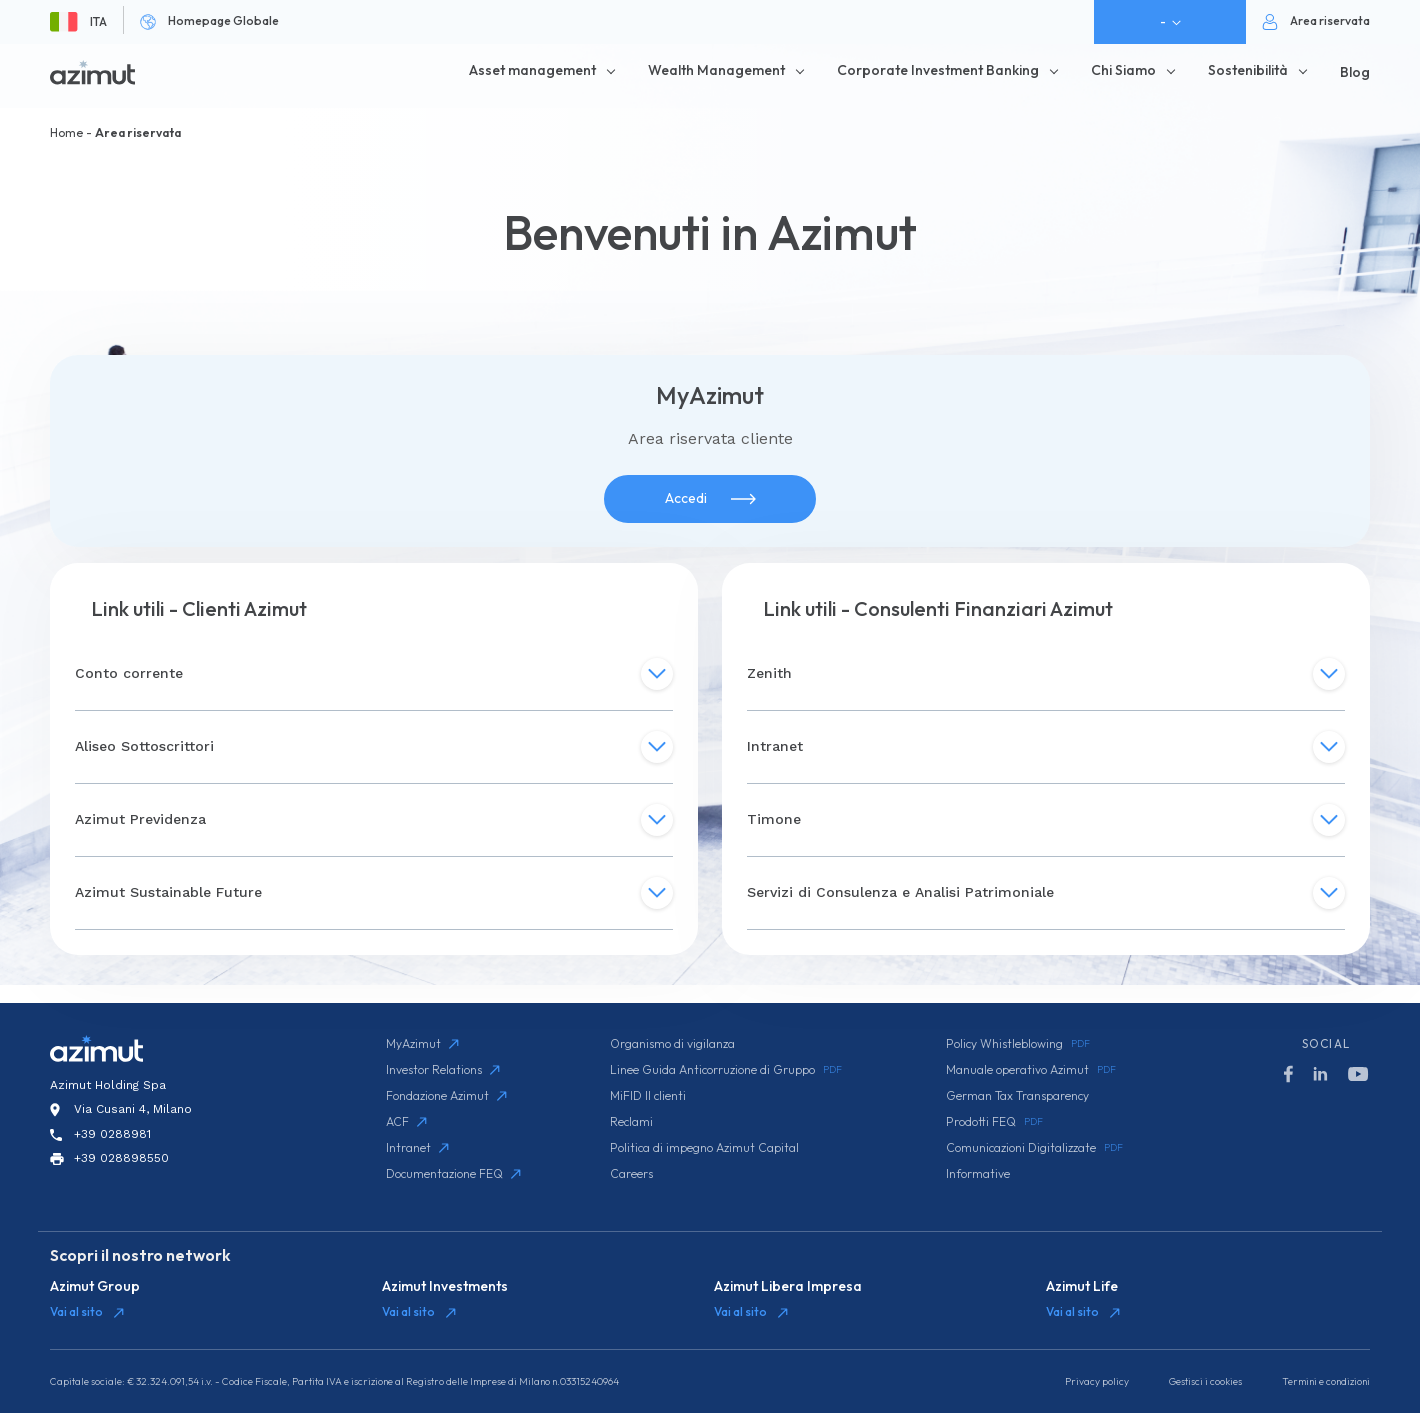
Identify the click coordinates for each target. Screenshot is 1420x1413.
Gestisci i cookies (1205, 1381)
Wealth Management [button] (716, 70)
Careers (631, 1173)
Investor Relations (443, 1069)
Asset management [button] (532, 70)
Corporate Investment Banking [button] (938, 70)
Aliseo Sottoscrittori (374, 747)
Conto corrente (374, 674)
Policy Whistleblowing (1018, 1044)
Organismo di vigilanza (672, 1043)
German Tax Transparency (1017, 1095)
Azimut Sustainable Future (374, 893)
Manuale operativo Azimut (1031, 1070)
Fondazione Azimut (446, 1095)
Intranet (1046, 747)
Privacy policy (1097, 1381)
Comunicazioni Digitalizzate (1034, 1148)
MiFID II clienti (648, 1095)
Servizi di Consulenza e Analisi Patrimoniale (1046, 893)
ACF (406, 1121)
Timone (1046, 820)
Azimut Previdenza (374, 820)
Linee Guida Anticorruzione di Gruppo (726, 1070)
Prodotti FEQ (994, 1122)
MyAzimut (422, 1043)
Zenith (1046, 674)
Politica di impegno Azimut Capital (704, 1147)
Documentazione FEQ (453, 1173)
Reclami (631, 1121)
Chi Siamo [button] (1123, 70)
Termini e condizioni (1326, 1381)
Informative (978, 1173)
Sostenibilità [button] (1248, 70)
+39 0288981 (112, 1134)
